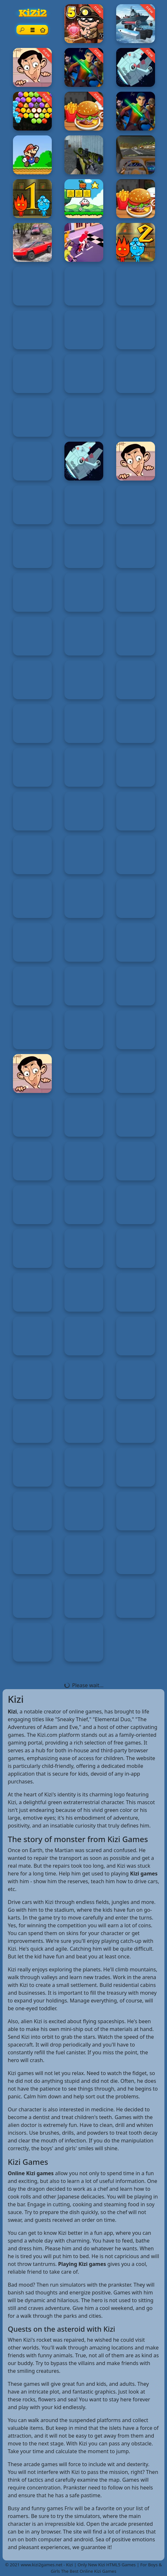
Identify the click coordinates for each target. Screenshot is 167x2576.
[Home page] (42, 29)
